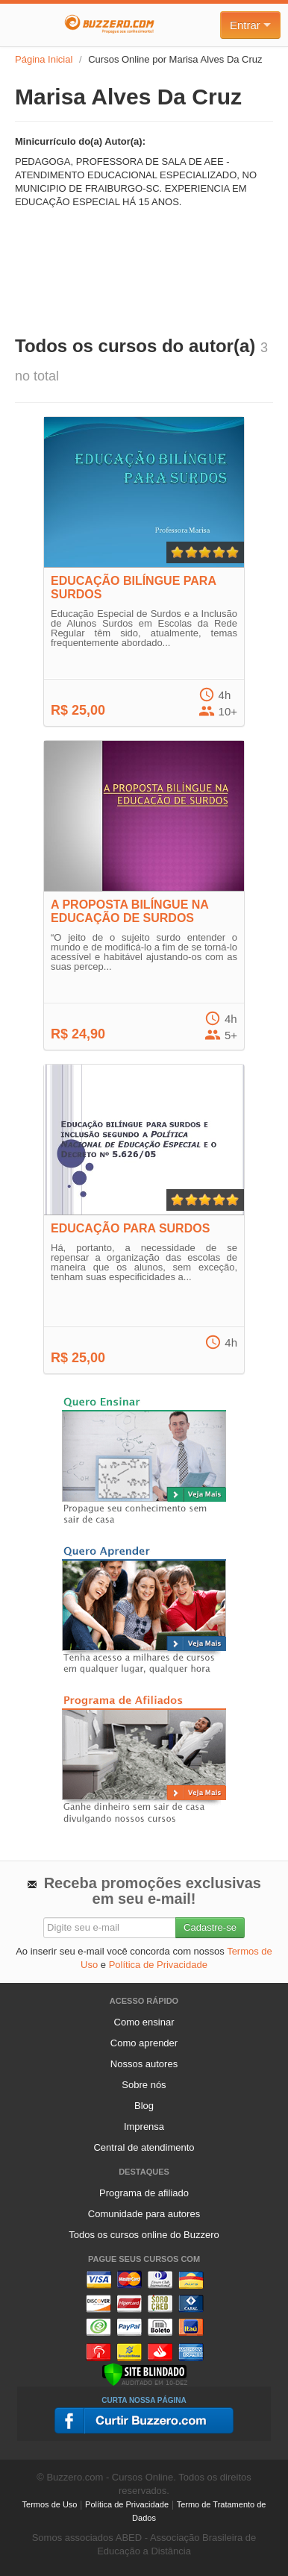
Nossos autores (144, 2063)
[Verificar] (144, 2373)
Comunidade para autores (144, 2213)
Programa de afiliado (144, 2193)
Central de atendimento (143, 2147)
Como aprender (144, 2043)
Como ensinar (144, 2022)
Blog (144, 2105)
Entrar (250, 25)
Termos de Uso (50, 2504)
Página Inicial (43, 59)
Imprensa (144, 2126)
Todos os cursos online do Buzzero (144, 2234)
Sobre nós (144, 2084)
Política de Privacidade (158, 1964)
